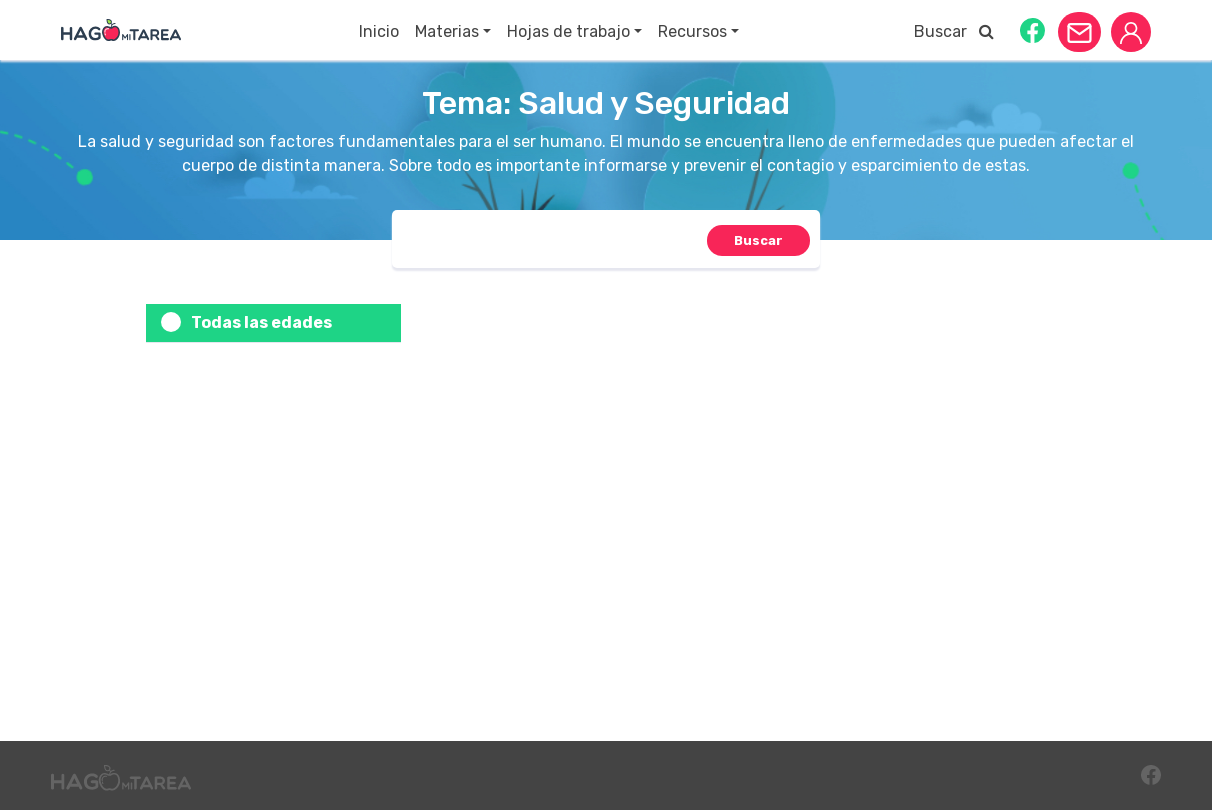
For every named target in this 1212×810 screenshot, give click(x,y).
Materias (447, 31)
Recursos (692, 31)
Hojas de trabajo (568, 31)
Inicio (379, 31)
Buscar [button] (954, 31)
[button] (1032, 29)
